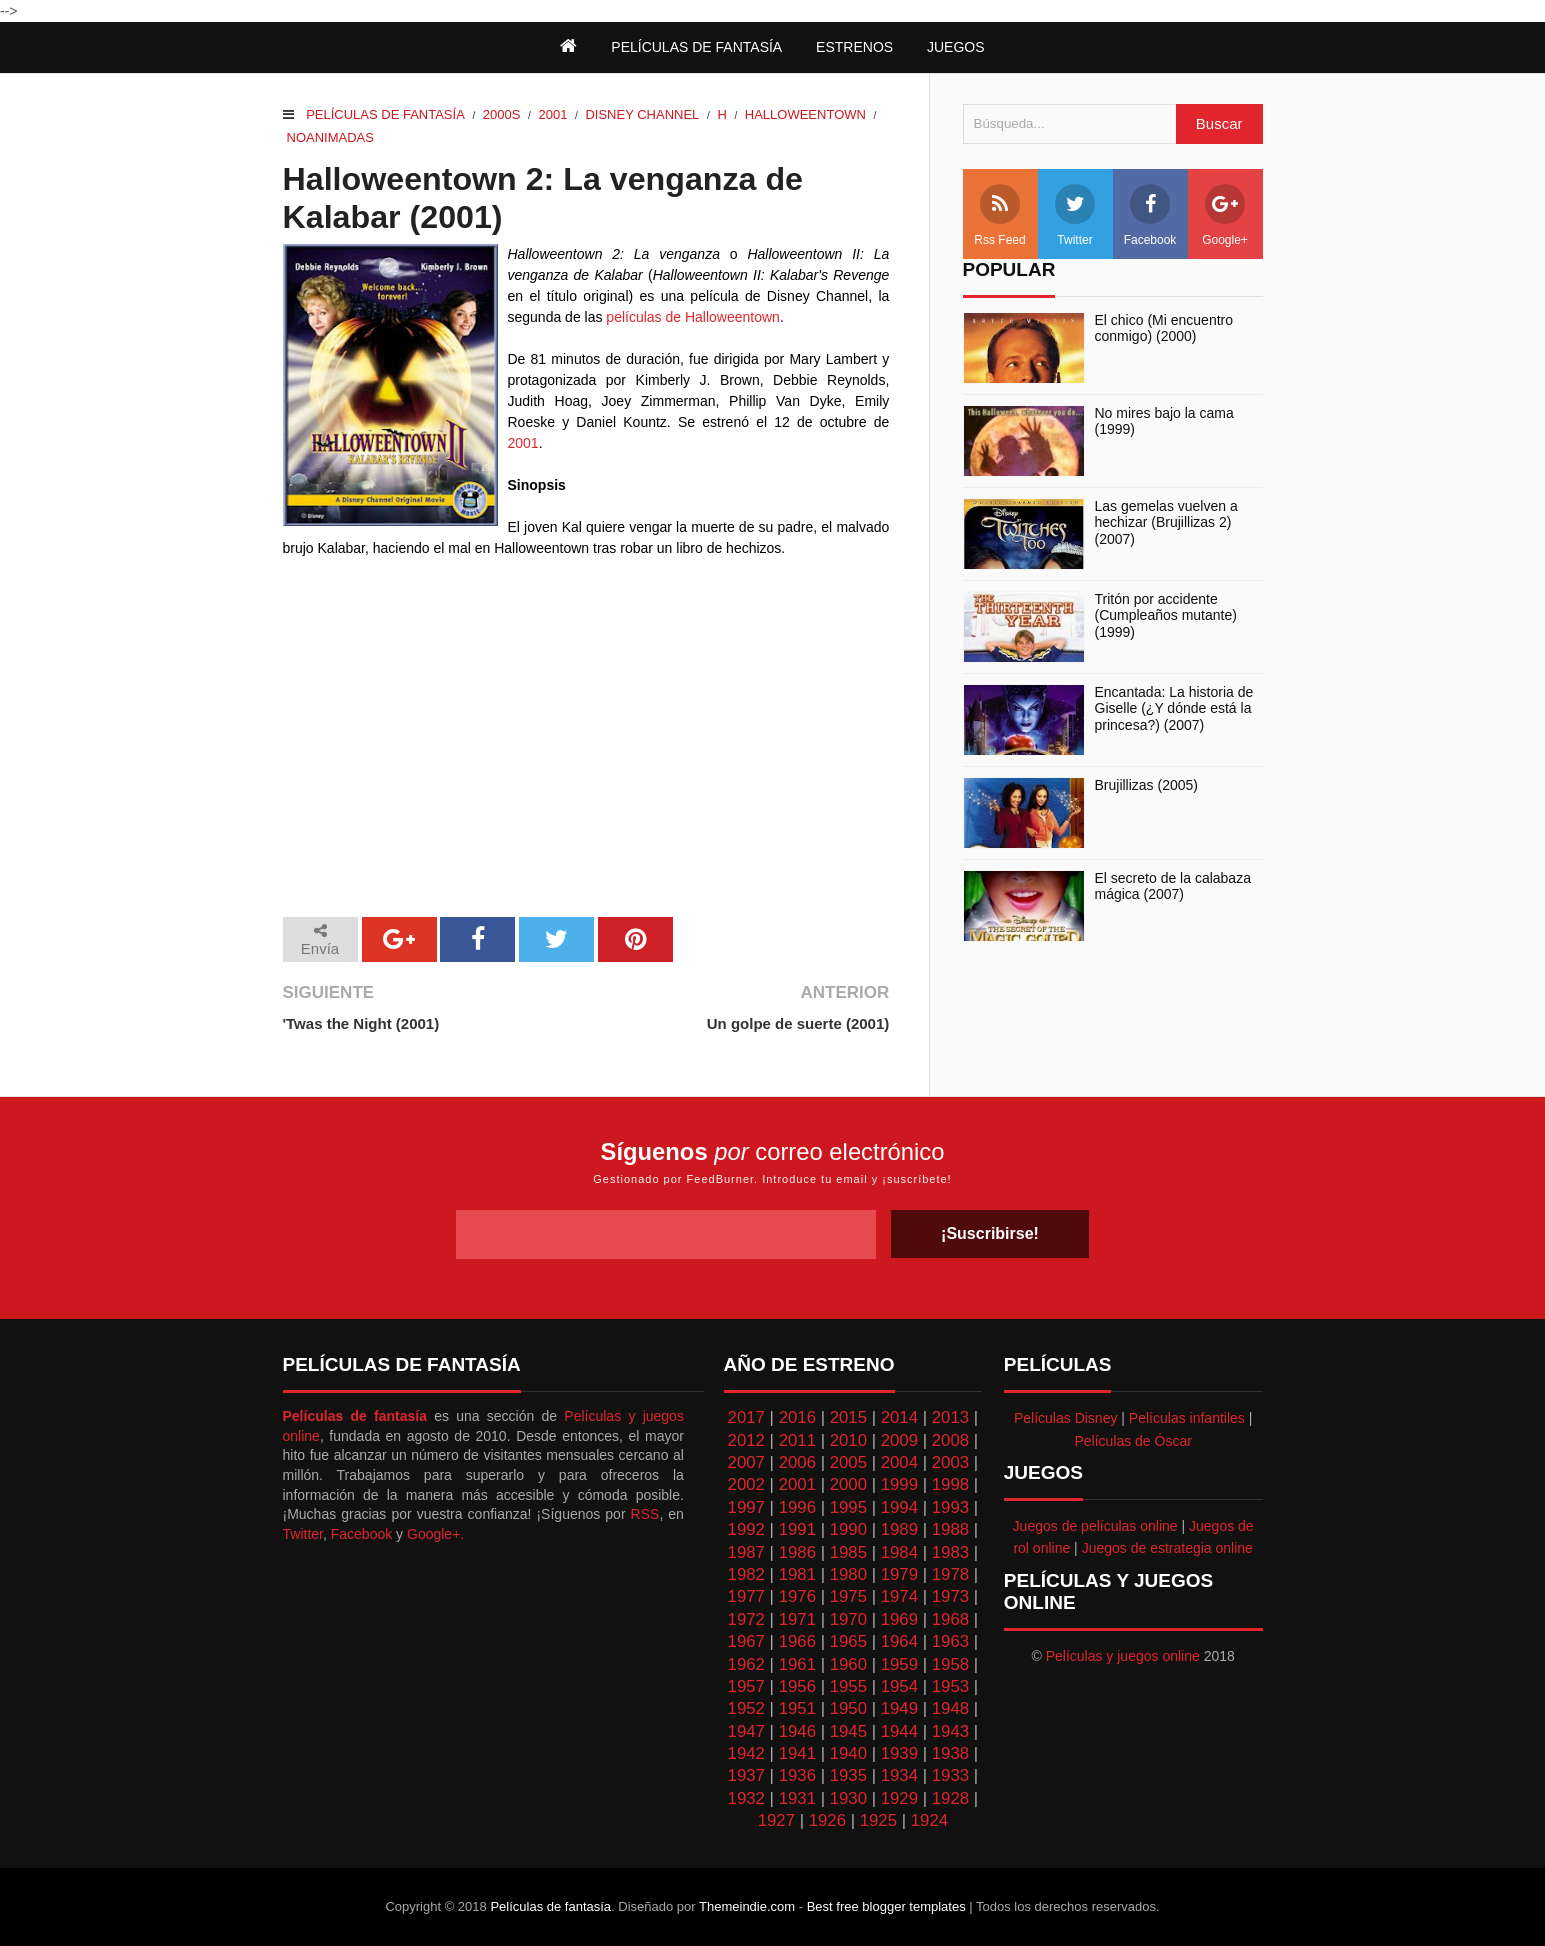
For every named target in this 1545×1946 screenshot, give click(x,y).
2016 (797, 1417)
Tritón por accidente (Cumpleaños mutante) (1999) (1166, 616)
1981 (797, 1574)
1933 (950, 1775)
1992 (746, 1529)
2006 (797, 1462)
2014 (899, 1417)
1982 (746, 1574)
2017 (746, 1417)
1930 (848, 1798)
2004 (899, 1462)
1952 (746, 1708)
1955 (848, 1686)
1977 (746, 1596)
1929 (899, 1798)
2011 (797, 1440)
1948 (950, 1708)
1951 (797, 1708)
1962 (746, 1664)
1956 (797, 1686)
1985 (848, 1552)
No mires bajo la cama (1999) (1164, 421)
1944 (899, 1731)
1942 (746, 1753)
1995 (848, 1507)
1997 (746, 1507)
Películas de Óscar (1133, 1441)
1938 (950, 1753)
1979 (899, 1574)
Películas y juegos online (1123, 1656)
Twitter (1075, 215)
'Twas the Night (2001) (361, 1023)
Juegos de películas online (1095, 1526)
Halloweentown (805, 114)
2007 (746, 1462)
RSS (645, 1514)
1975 (848, 1596)
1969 (899, 1619)
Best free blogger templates (886, 1906)
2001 (552, 114)
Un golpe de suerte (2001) (798, 1023)
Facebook (1150, 215)
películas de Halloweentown (693, 317)
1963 (950, 1641)
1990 (848, 1529)
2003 (950, 1462)
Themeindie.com (747, 1906)
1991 (797, 1529)
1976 (797, 1596)
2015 (848, 1417)
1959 (899, 1664)
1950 (848, 1708)
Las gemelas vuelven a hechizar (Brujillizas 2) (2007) (1166, 523)
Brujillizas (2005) (1146, 785)
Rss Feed (999, 215)
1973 (950, 1596)
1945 (848, 1731)
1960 (848, 1664)
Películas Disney (1066, 1418)
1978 (950, 1574)
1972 (746, 1619)
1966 (797, 1641)
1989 (899, 1529)
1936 (797, 1775)
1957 (746, 1686)
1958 (950, 1664)
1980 (848, 1574)
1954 (899, 1686)
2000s (502, 114)
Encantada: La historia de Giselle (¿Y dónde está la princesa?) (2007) (1174, 709)
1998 (950, 1484)
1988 (950, 1529)
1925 (878, 1820)
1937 (746, 1775)
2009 (899, 1440)
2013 (950, 1417)
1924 (929, 1820)
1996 (797, 1507)
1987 (746, 1552)
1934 (899, 1775)
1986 (797, 1552)
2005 (848, 1462)
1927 (776, 1820)
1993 (950, 1507)
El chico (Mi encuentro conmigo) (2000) (1164, 328)
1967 (746, 1641)
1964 (899, 1641)
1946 (797, 1731)
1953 (950, 1686)
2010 (848, 1440)
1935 (848, 1775)
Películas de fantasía (385, 114)
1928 (950, 1798)
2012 (746, 1440)
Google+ (1225, 215)
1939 (899, 1753)
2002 (746, 1484)
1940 (848, 1753)
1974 (899, 1596)
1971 (797, 1619)
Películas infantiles (1187, 1418)
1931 (797, 1798)
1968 (950, 1619)
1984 (899, 1552)
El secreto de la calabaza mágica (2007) (1173, 886)
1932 (746, 1798)
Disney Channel (642, 114)
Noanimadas (330, 137)
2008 (950, 1440)
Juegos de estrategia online (1167, 1548)
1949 (899, 1708)
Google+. (435, 1534)
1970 (848, 1619)
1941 (797, 1753)
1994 (899, 1507)
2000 (848, 1484)
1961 (797, 1664)
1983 (950, 1552)
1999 (899, 1484)
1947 (746, 1731)
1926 (827, 1820)
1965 (848, 1641)
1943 (950, 1731)
